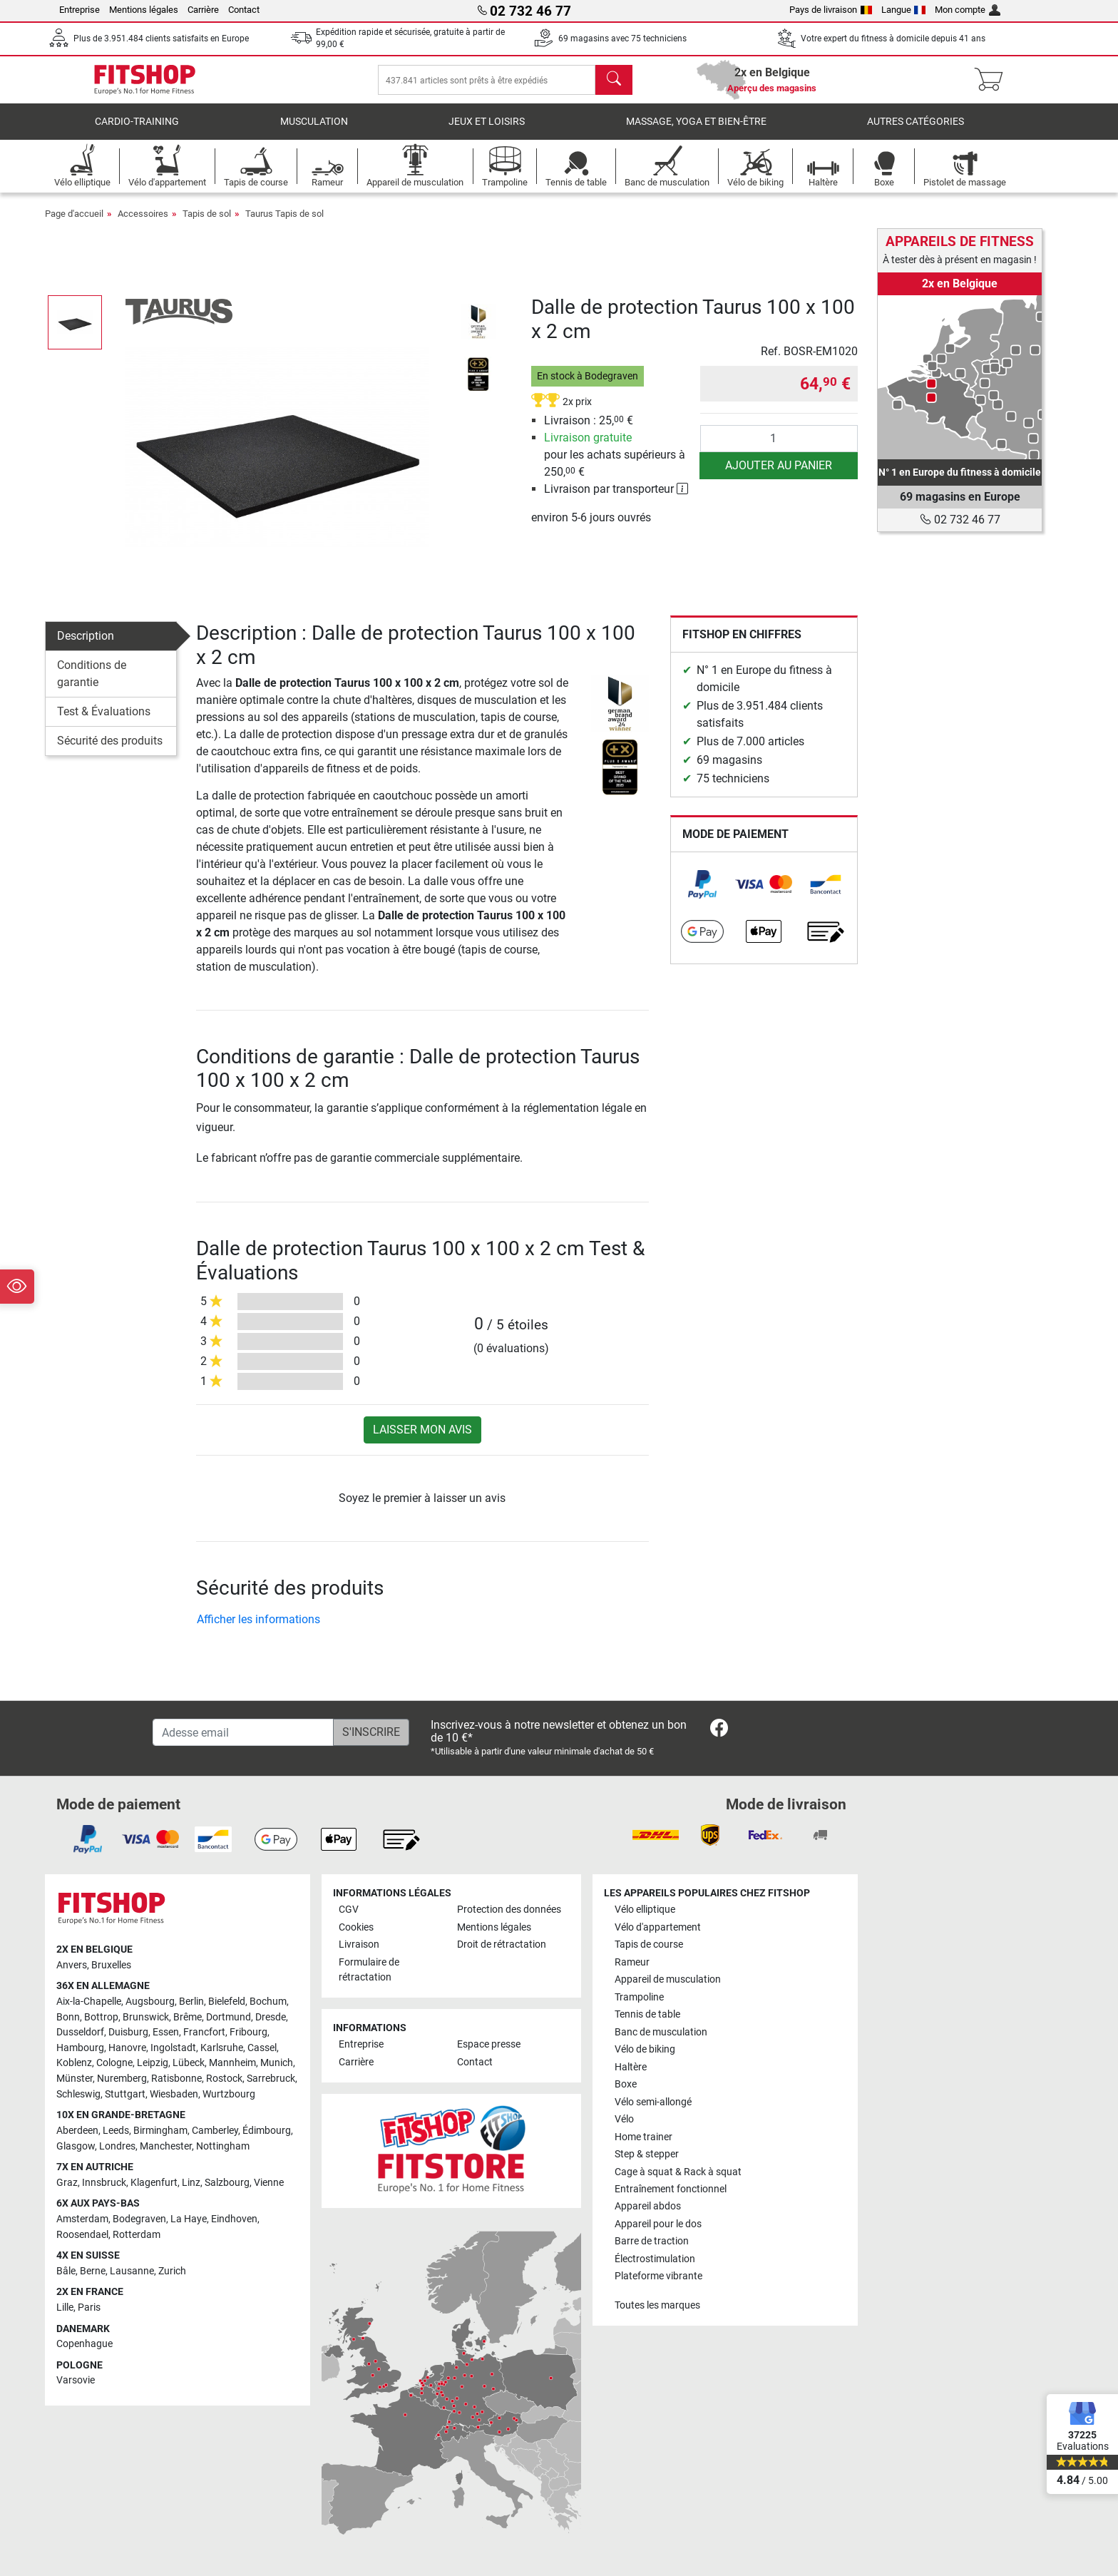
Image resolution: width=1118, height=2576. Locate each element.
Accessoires (143, 223)
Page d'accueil (74, 223)
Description (85, 646)
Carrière (203, 9)
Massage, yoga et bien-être (696, 132)
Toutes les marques (657, 2305)
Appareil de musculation (668, 1979)
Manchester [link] (166, 2146)
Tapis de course (649, 1944)
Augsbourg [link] (150, 2001)
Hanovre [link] (127, 2048)
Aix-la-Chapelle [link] (88, 2001)
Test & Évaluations (103, 721)
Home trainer (643, 2137)
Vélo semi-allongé (653, 2102)
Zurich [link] (172, 2271)
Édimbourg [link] (266, 2131)
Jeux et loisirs (486, 132)
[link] (702, 894)
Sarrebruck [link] (271, 2078)
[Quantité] (779, 448)
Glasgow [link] (75, 2146)
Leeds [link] (116, 2131)
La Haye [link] (188, 2219)
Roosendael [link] (82, 2235)
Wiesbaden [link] (174, 2094)
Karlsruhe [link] (221, 2048)
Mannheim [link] (232, 2064)
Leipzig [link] (152, 2064)
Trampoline (639, 1997)
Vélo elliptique (645, 1909)
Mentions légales (143, 9)
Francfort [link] (204, 2032)
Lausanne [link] (132, 2271)
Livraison (359, 1944)
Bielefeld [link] (226, 2001)
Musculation (314, 132)
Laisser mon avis (422, 1439)
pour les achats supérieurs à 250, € (614, 465)
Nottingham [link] (223, 2146)
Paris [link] (89, 2307)
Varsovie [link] (75, 2380)
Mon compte (967, 9)
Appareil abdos (648, 2207)
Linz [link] (191, 2183)
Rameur (632, 1962)
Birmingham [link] (160, 2131)
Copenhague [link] (84, 2344)
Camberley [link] (215, 2131)
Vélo (624, 2119)
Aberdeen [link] (77, 2131)
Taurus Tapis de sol (284, 223)
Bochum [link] (268, 2001)
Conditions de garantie (91, 683)
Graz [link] (67, 2183)
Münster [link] (74, 2078)
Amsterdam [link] (82, 2219)
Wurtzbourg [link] (228, 2094)
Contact (244, 9)
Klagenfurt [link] (154, 2183)
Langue (903, 9)
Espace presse (488, 2044)
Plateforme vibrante (658, 2276)
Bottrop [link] (101, 2017)
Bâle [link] (66, 2271)
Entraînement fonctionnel (671, 2189)
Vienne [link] (269, 2183)
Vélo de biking (645, 2049)
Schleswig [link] (78, 2094)
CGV (349, 1909)
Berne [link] (93, 2271)
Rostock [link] (224, 2078)
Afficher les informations (258, 1629)
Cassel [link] (262, 2048)
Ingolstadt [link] (173, 2048)
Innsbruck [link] (104, 2183)
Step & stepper (647, 2154)
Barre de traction (652, 2241)
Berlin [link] (191, 2001)
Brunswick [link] (146, 2017)
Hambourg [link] (80, 2048)
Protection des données (509, 1909)
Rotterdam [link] (136, 2235)
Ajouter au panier (778, 475)
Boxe (626, 2084)
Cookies (356, 1927)
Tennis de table (647, 2014)
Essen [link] (166, 2032)
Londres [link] (117, 2146)
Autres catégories (915, 132)
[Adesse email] (243, 1732)
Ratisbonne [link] (176, 2078)
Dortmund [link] (228, 2017)
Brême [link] (187, 2017)
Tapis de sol (207, 223)
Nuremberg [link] (122, 2078)
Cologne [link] (114, 2064)
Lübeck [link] (189, 2064)
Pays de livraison (830, 9)
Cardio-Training (137, 132)
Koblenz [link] (74, 2064)
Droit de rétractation (501, 1944)
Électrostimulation (655, 2259)
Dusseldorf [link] (80, 2032)
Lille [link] (64, 2307)
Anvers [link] (71, 1965)
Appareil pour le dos (658, 2224)
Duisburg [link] (128, 2032)
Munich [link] (276, 2064)
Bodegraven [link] (139, 2219)
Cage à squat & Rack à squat (678, 2172)
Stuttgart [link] (125, 2094)
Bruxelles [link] (111, 1965)
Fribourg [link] (248, 2032)
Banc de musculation (661, 2032)
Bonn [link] (68, 2017)
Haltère (631, 2067)
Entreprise (79, 9)
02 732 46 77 (960, 519)
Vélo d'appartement (658, 1927)
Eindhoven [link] (234, 2219)
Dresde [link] (270, 2017)
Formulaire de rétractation (369, 1970)
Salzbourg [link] (227, 2183)
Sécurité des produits (110, 750)
